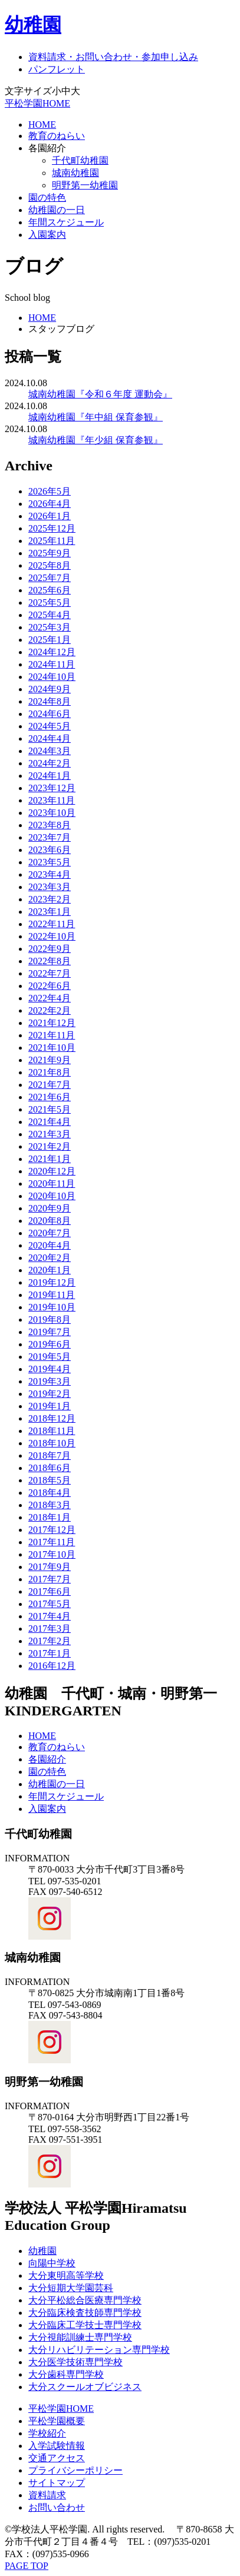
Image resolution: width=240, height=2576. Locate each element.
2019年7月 (49, 1332)
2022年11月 (51, 924)
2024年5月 (49, 726)
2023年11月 (51, 800)
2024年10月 (51, 677)
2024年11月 (51, 664)
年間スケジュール (66, 222)
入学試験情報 (56, 2446)
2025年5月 (49, 602)
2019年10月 (51, 1307)
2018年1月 (49, 1517)
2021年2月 (49, 1146)
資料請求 (47, 2495)
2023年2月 (49, 899)
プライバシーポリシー (75, 2470)
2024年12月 (51, 652)
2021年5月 (49, 1109)
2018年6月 (49, 1468)
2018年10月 (51, 1443)
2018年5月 (49, 1480)
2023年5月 (49, 862)
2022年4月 (49, 998)
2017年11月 (51, 1542)
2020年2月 (49, 1258)
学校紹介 (47, 2433)
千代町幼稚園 (80, 160)
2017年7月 (49, 1579)
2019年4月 (49, 1369)
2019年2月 (49, 1394)
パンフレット (56, 69)
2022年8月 (49, 961)
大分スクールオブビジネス (85, 2387)
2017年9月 (49, 1567)
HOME (42, 124)
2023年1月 (49, 912)
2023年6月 (49, 850)
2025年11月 (51, 541)
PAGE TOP (26, 2566)
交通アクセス (56, 2458)
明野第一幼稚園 (85, 185)
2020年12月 (51, 1171)
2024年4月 (49, 738)
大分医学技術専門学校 (75, 2362)
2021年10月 (51, 1048)
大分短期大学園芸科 (70, 2288)
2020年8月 (49, 1221)
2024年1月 (49, 776)
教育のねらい (56, 136)
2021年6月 (49, 1097)
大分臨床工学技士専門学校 (85, 2325)
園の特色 (47, 197)
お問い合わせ (56, 2507)
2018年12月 (51, 1418)
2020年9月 (49, 1208)
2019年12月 (51, 1282)
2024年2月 (49, 763)
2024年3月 (49, 751)
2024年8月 (49, 701)
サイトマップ (56, 2483)
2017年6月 (49, 1591)
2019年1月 (49, 1406)
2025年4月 (49, 615)
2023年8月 (49, 825)
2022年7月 (49, 973)
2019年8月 (49, 1319)
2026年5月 (49, 491)
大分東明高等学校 (66, 2275)
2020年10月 (51, 1196)
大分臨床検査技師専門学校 (85, 2313)
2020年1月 (49, 1270)
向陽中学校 (51, 2263)
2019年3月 (49, 1381)
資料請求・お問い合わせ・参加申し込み (113, 57)
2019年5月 (49, 1357)
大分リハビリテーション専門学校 (99, 2350)
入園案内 (47, 235)
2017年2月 (49, 1641)
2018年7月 (49, 1455)
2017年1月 (49, 1653)
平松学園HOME (37, 103)
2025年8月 (49, 565)
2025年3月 (49, 627)
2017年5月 (49, 1604)
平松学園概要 (56, 2421)
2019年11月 (51, 1295)
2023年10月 (51, 813)
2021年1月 (49, 1159)
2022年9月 (49, 949)
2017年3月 (49, 1629)
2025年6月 (49, 590)
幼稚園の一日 (56, 210)
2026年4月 (49, 504)
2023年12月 (51, 788)
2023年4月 (49, 874)
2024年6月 (49, 714)
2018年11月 (51, 1431)
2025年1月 (49, 640)
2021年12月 (51, 1023)
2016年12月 (51, 1666)
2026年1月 (49, 516)
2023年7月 (49, 837)
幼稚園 (33, 24)
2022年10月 (51, 936)
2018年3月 (49, 1505)
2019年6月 (49, 1344)
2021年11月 (51, 1035)
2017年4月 (49, 1616)
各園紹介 (47, 148)
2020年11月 (51, 1184)
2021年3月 (49, 1134)
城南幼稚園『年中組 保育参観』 (95, 417)
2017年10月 (51, 1554)
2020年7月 (49, 1233)
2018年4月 (49, 1493)
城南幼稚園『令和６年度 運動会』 (100, 394)
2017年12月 (51, 1530)
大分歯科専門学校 (66, 2374)
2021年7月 (49, 1085)
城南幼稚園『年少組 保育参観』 (95, 440)
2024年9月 (49, 689)
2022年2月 (49, 1010)
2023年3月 (49, 887)
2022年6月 (49, 986)
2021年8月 (49, 1072)
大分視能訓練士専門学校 (80, 2337)
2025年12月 (51, 528)
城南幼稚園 (75, 173)
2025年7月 (49, 578)
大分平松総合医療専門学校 (85, 2300)
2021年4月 (49, 1122)
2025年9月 (49, 553)
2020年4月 (49, 1245)
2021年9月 (49, 1060)
